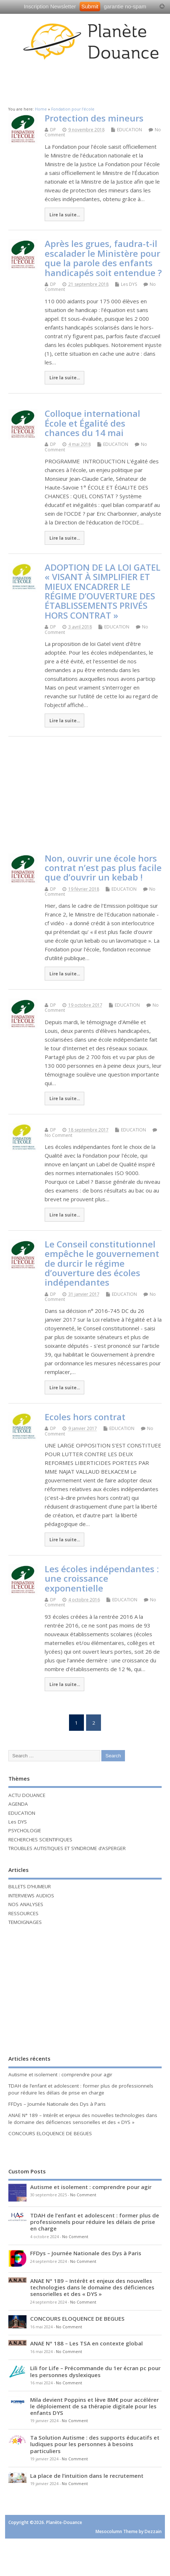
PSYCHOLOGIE (24, 1830)
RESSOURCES (23, 1913)
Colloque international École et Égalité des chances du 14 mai (92, 423)
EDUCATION (129, 130)
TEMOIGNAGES (25, 1922)
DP (53, 130)
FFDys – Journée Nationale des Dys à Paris (57, 2104)
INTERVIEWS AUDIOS (31, 1895)
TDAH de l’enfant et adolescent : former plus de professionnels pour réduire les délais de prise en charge (80, 2089)
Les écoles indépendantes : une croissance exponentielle (102, 1578)
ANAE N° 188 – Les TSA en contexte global (86, 2343)
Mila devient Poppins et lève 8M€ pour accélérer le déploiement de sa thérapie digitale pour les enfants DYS (94, 2406)
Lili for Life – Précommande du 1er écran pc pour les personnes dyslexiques (95, 2371)
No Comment (58, 1135)
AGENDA (18, 1804)
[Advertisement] (86, 81)
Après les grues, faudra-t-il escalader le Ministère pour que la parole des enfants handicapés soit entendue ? (103, 257)
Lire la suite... (64, 214)
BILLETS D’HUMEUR (29, 1886)
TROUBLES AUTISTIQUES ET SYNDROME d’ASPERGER (67, 1848)
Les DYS (129, 284)
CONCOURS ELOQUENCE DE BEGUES (50, 2133)
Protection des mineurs (94, 118)
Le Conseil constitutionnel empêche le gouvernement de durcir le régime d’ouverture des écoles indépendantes (102, 1263)
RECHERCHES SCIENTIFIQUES (40, 1839)
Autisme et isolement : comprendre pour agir (60, 2074)
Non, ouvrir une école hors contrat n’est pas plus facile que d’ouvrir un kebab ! (103, 867)
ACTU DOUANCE (26, 1795)
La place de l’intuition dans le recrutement (86, 2475)
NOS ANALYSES (25, 1904)
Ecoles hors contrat (85, 1417)
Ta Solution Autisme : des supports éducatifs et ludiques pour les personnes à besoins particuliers (94, 2444)
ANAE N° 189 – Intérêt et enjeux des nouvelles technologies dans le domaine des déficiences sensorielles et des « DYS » (82, 2118)
